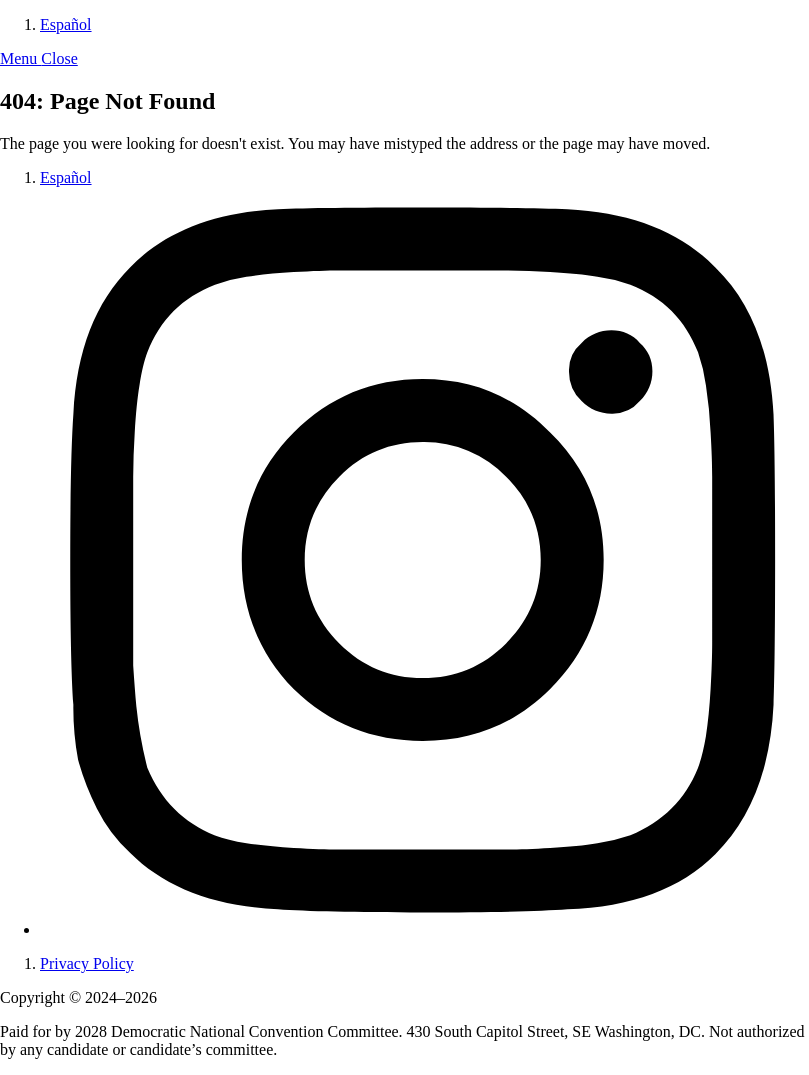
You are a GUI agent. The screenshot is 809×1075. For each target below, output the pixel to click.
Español (66, 24)
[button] (39, 58)
